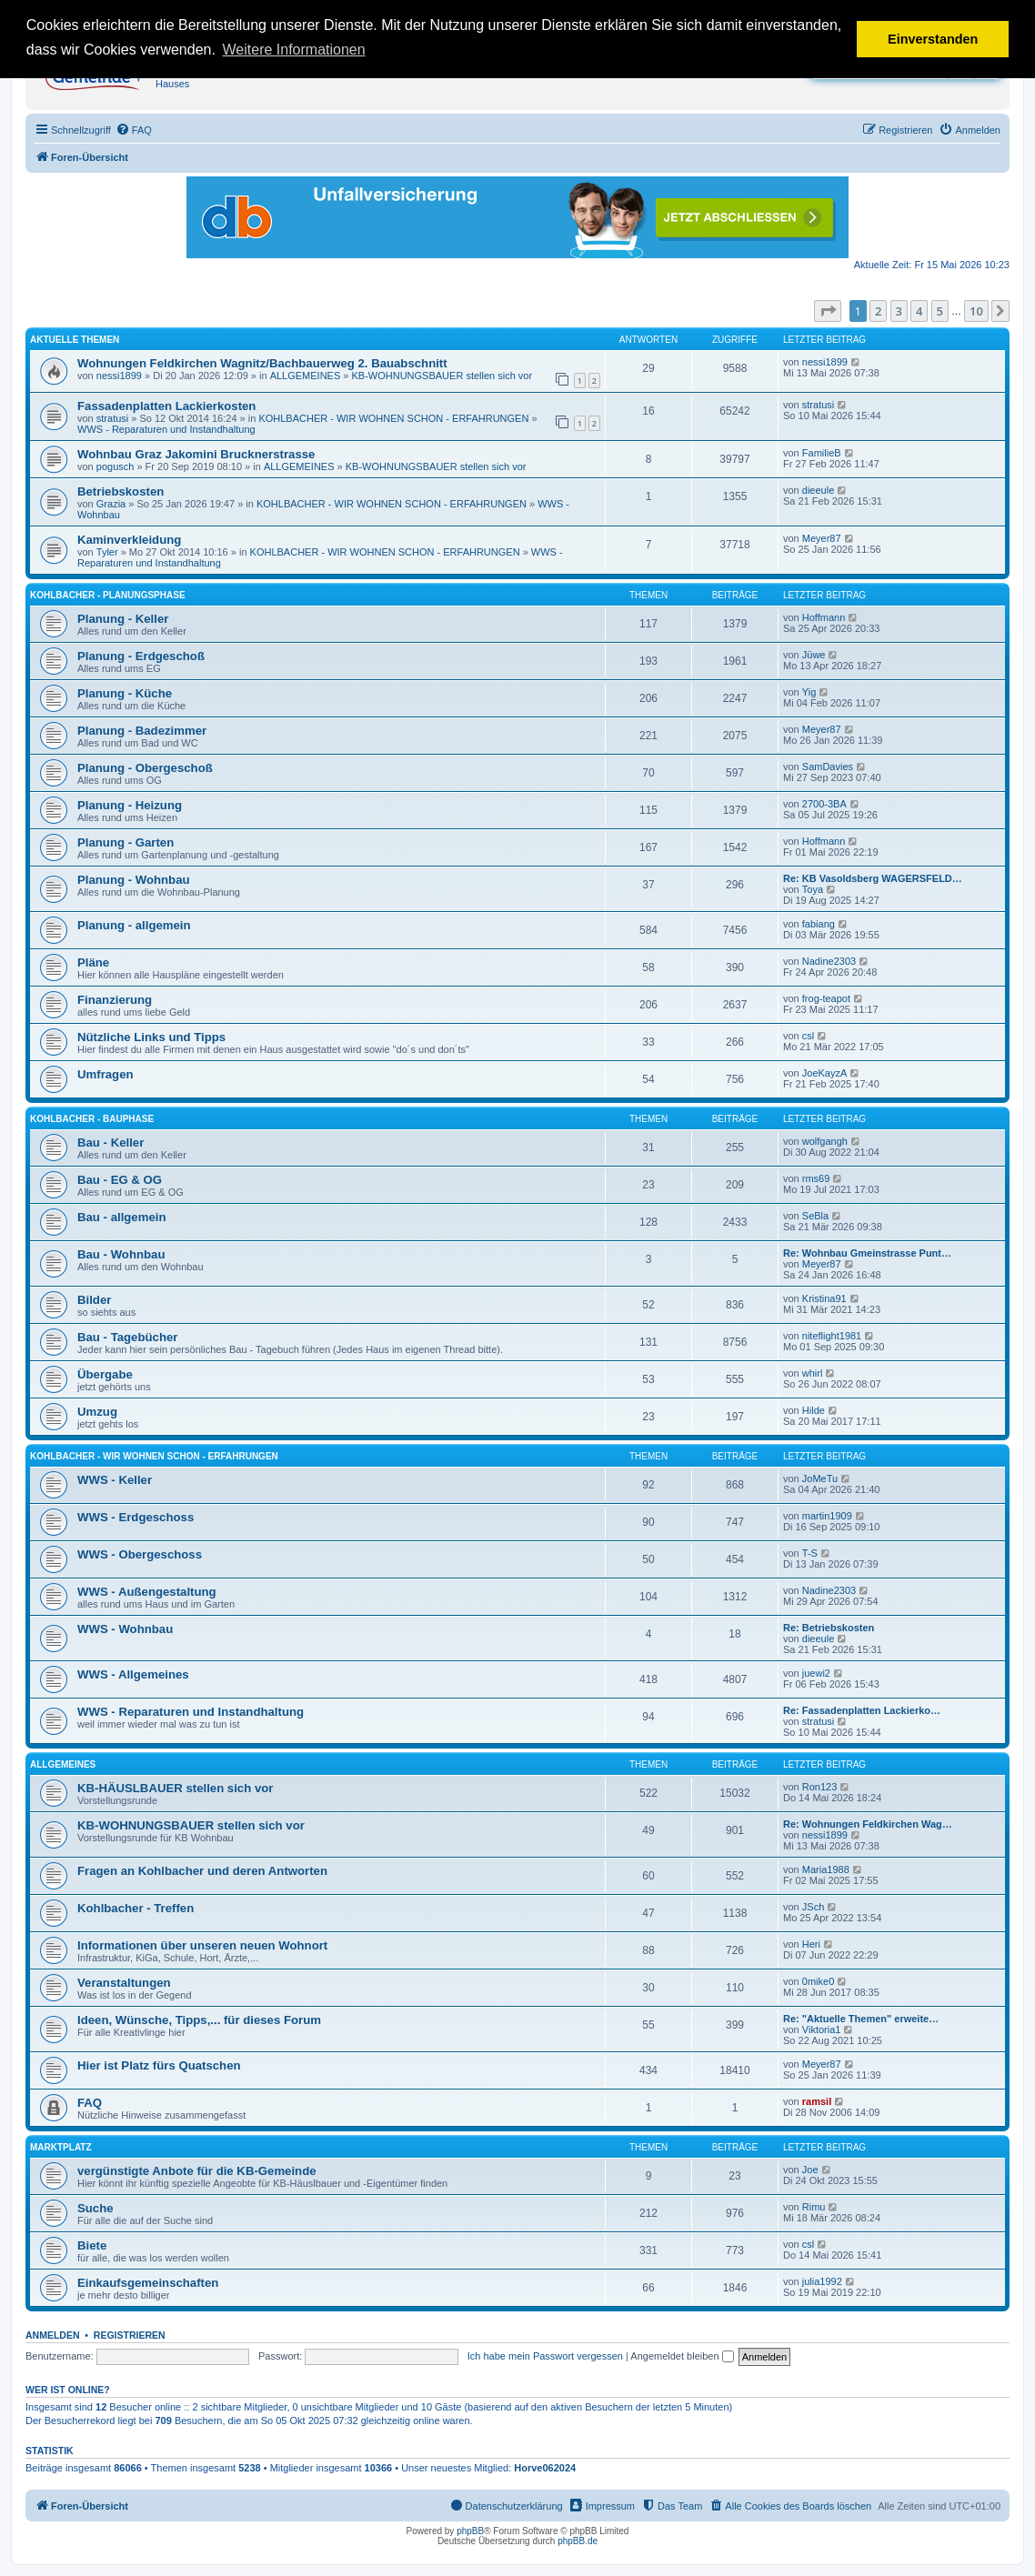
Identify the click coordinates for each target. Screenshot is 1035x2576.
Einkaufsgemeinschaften (147, 2283)
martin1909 (827, 1515)
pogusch (115, 466)
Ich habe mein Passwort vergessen (545, 2355)
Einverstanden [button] (933, 39)
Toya (812, 889)
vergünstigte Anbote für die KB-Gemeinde (197, 2171)
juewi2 (816, 1673)
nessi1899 (119, 375)
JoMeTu (820, 1478)
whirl (812, 1373)
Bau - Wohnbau (121, 1254)
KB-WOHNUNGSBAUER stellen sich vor (442, 375)
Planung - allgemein (134, 925)
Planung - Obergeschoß (145, 768)
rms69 (816, 1178)
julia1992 (822, 2281)
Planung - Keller (122, 619)
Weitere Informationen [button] (294, 49)
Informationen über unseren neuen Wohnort (202, 1945)
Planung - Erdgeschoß (141, 656)
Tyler (107, 551)
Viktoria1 (821, 2029)
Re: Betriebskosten (828, 1627)
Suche (95, 2208)
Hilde (813, 1410)
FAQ (89, 2103)
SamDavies (827, 766)
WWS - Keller (114, 1480)
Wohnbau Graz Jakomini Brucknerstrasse (196, 454)
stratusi (112, 418)
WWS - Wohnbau (125, 1629)
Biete (91, 2245)
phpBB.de (578, 2541)
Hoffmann (824, 617)
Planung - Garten (125, 842)
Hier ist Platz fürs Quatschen (159, 2065)
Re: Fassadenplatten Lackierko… (861, 1710)
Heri (811, 1944)
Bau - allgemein (121, 1217)
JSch (813, 1906)
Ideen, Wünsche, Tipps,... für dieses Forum (199, 2020)
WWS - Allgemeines (133, 1674)
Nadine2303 (829, 961)
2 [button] (878, 311)
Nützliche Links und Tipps (151, 1037)
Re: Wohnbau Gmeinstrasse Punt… (867, 1253)
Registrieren (130, 2335)
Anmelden (52, 2335)
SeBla (815, 1215)
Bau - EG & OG (119, 1180)
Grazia (111, 503)
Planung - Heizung (129, 805)
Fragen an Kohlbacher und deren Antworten (202, 1871)
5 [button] (940, 311)
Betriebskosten (120, 491)
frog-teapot (826, 998)
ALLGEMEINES (305, 375)
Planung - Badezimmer (141, 730)
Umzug (97, 1411)
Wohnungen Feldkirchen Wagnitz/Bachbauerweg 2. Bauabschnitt (262, 363)
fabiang (818, 923)
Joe (810, 2169)
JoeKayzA (825, 1072)
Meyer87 (821, 538)
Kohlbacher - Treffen (135, 1908)
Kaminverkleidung (129, 539)
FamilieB (821, 452)
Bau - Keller (110, 1142)
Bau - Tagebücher (127, 1337)
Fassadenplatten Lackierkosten (166, 406)
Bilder (94, 1300)
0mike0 (818, 1981)
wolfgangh (825, 1141)
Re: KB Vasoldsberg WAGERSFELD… (872, 878)
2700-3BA (824, 803)
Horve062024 (545, 2467)
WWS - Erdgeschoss (135, 1517)
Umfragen (105, 1074)
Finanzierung (114, 1000)
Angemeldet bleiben (681, 2355)
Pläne (93, 962)
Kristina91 (824, 1298)
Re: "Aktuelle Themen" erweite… (861, 2018)
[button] (827, 311)
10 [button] (976, 311)
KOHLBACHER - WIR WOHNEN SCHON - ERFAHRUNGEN (393, 418)
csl (808, 1035)
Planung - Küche (124, 693)
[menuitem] (134, 130)
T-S (810, 1553)
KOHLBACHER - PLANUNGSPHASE (108, 595)
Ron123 (820, 1786)
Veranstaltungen (124, 1983)
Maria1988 (825, 1869)
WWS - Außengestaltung (146, 1592)
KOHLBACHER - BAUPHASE (92, 1119)
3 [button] (899, 311)
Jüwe (814, 654)
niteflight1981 (831, 1335)
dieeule (818, 490)
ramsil (816, 2101)
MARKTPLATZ (61, 2147)
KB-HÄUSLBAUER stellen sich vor (175, 1788)
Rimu (814, 2206)
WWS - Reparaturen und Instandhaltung (166, 429)
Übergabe (105, 1374)
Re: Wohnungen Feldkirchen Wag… (867, 1824)
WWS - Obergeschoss (139, 1554)
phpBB (470, 2531)
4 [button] (919, 311)
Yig (809, 692)
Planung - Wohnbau (133, 880)
